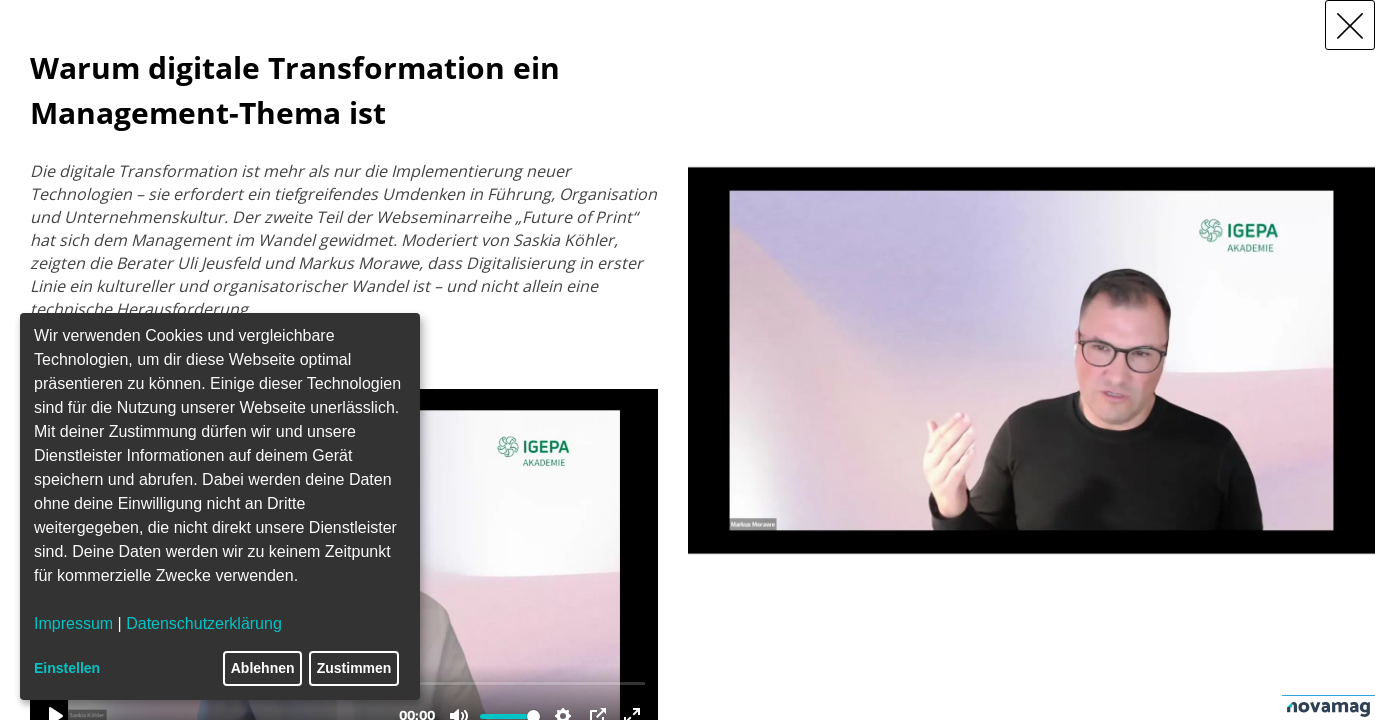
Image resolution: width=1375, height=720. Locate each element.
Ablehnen (263, 668)
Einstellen (67, 668)
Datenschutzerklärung (204, 623)
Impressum (73, 623)
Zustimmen (354, 668)
